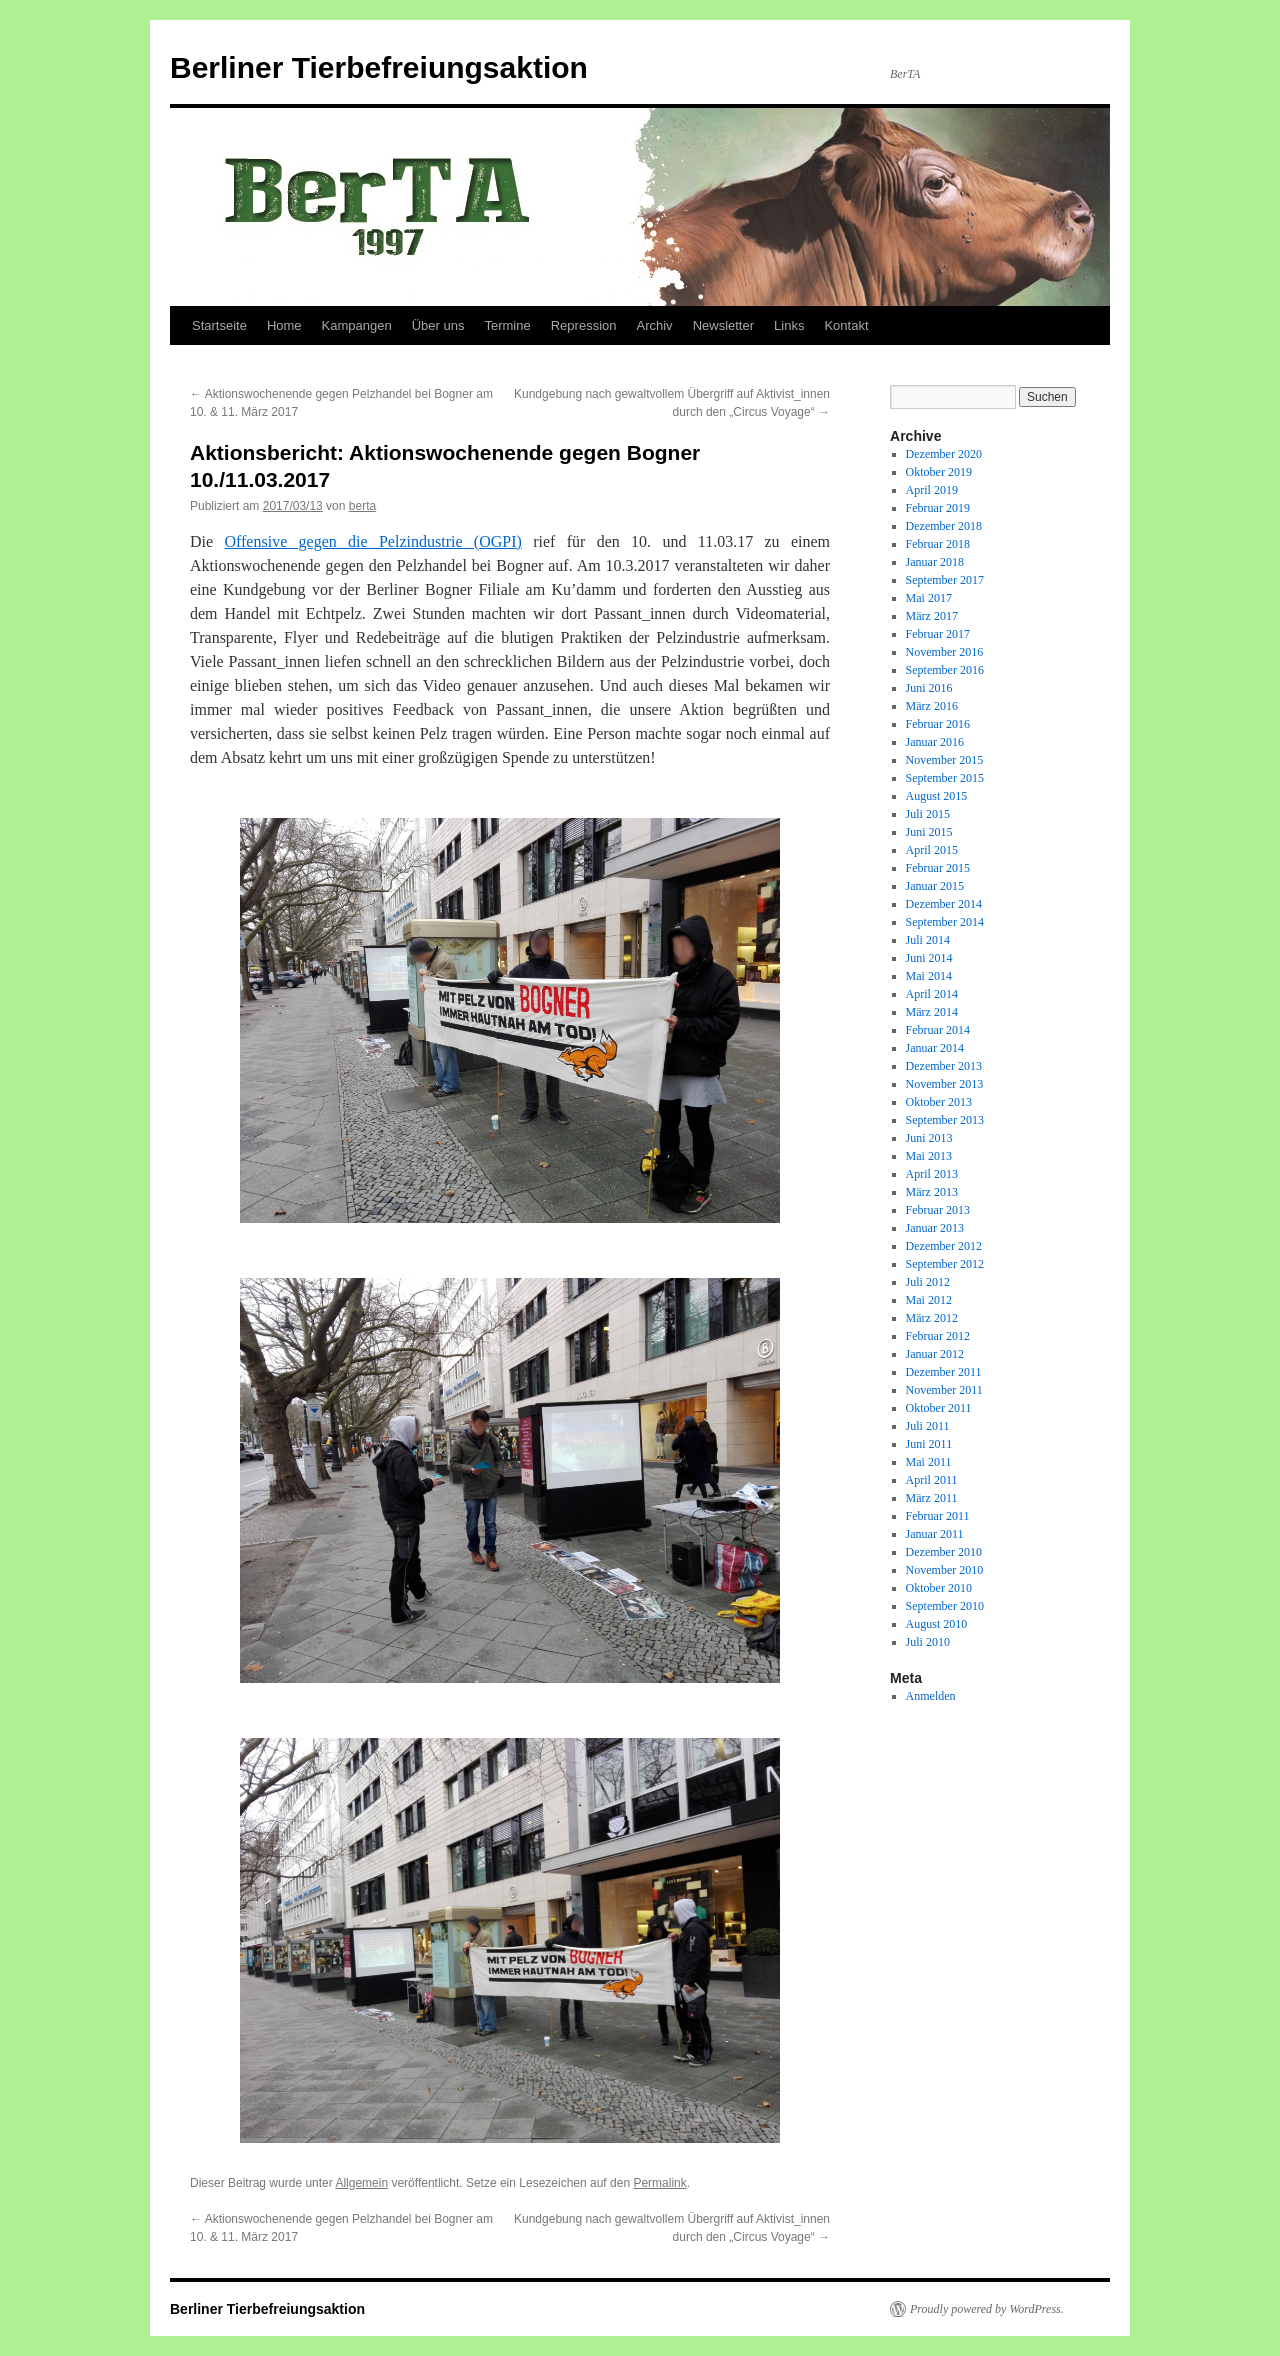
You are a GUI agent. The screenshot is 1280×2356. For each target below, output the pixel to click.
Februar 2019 (938, 508)
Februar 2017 (938, 634)
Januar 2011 (935, 1534)
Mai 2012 (929, 1300)
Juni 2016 (929, 688)
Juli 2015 (928, 814)
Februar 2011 (938, 1516)
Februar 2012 (938, 1336)
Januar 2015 (935, 886)
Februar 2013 (938, 1210)
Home (284, 325)
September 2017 (945, 580)
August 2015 (937, 796)
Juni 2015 (929, 832)
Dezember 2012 (944, 1246)
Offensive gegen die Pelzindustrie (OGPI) (372, 541)
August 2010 (937, 1624)
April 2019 (932, 490)
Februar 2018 (938, 544)
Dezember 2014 (944, 904)
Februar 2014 (938, 1030)
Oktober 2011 (939, 1408)
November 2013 (945, 1084)
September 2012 (945, 1264)
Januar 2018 (935, 562)
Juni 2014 (929, 958)
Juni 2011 (929, 1444)
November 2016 (945, 652)
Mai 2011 (929, 1462)
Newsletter (723, 325)
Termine (507, 325)
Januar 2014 (935, 1048)
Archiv (655, 325)
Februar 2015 (938, 868)
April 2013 (932, 1174)
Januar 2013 (935, 1228)
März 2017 (932, 616)
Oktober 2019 (939, 472)
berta (362, 506)
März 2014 (932, 1012)
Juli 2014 (928, 940)
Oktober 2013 (939, 1102)
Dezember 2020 (944, 454)
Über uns (438, 325)
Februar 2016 (938, 724)
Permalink (659, 2183)
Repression (584, 325)
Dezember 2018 (944, 526)
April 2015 (932, 850)
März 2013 (932, 1192)
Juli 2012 (928, 1282)
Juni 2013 (929, 1138)
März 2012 (932, 1318)
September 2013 (945, 1120)
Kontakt (846, 325)
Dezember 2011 (944, 1372)
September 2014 (945, 922)
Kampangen (357, 325)
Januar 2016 (935, 742)
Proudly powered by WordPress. (987, 2309)
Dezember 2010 (944, 1552)
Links (789, 325)
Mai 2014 (929, 976)
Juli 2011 (928, 1426)
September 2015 (945, 778)
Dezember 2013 (944, 1066)
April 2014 (932, 994)
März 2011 (932, 1498)
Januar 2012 (935, 1354)
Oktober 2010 (939, 1588)
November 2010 (945, 1570)
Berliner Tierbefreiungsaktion (379, 67)
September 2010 (945, 1606)
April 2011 (932, 1480)
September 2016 (945, 670)
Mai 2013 (929, 1156)
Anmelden (931, 1696)
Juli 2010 (928, 1642)
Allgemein (361, 2183)
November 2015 (945, 760)
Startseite (219, 325)
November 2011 (944, 1390)
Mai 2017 (929, 598)
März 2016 (932, 706)
